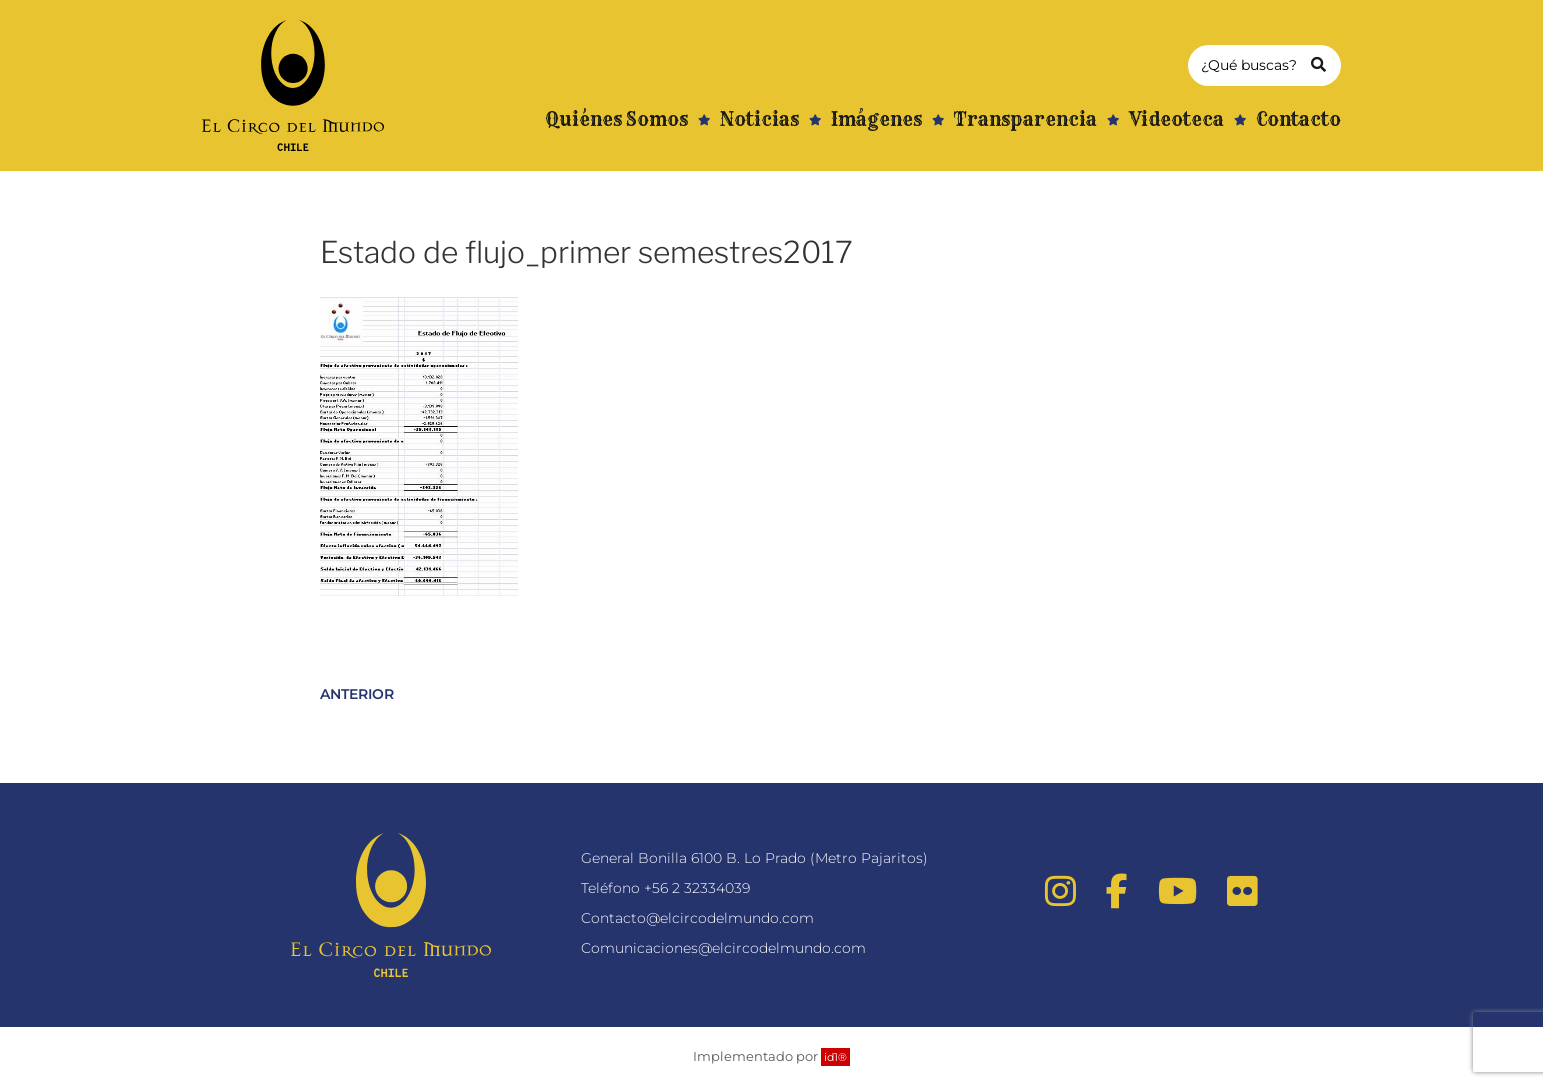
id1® (835, 1057)
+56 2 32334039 (697, 888)
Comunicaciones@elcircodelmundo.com (723, 948)
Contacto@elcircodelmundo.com (697, 918)
